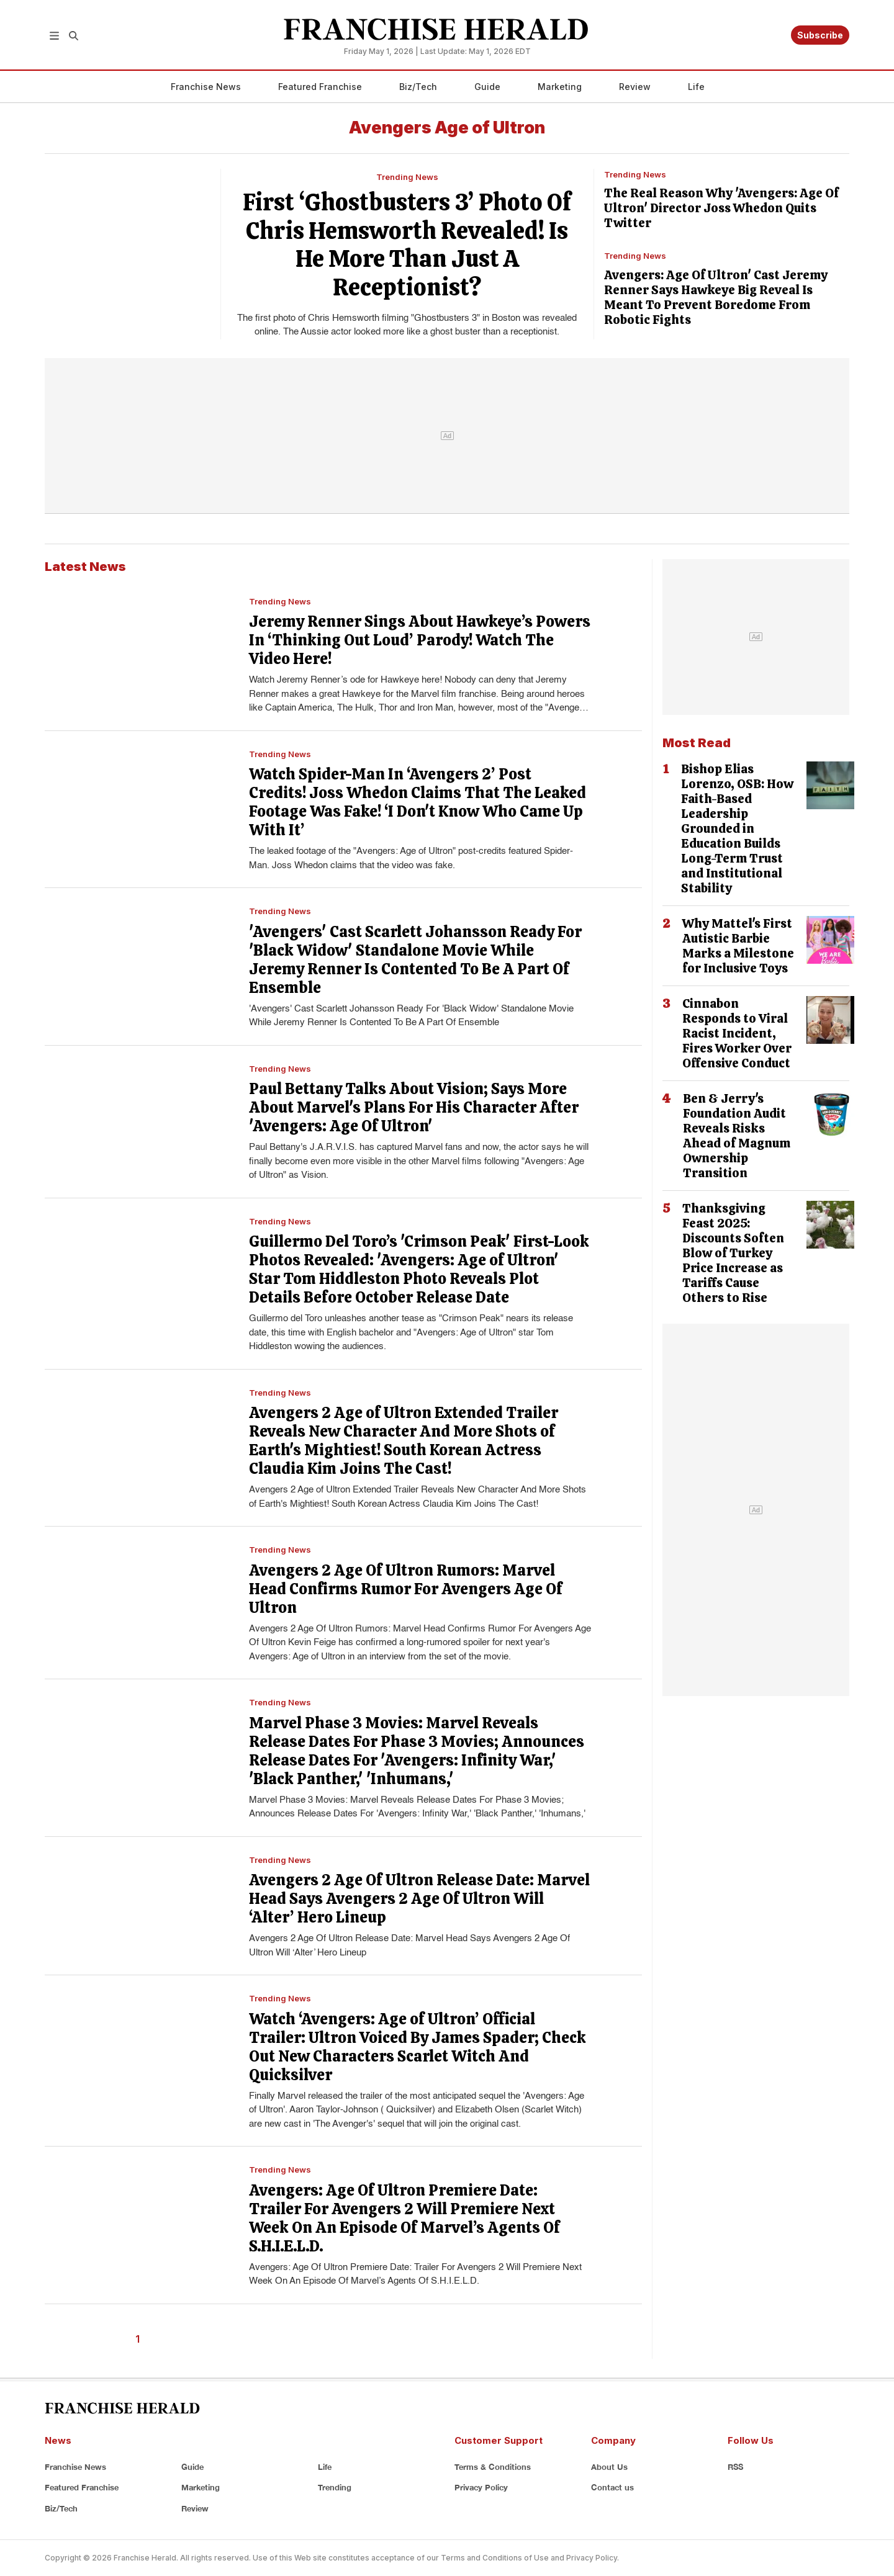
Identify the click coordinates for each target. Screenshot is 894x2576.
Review (635, 86)
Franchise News (206, 86)
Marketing (560, 86)
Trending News (407, 177)
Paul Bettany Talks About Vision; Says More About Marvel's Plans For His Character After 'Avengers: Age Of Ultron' (414, 1107)
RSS (735, 2467)
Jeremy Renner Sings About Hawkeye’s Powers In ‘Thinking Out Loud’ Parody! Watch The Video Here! (419, 640)
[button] (54, 34)
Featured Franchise (320, 86)
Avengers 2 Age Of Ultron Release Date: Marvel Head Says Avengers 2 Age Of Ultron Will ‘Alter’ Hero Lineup (419, 1899)
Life (696, 86)
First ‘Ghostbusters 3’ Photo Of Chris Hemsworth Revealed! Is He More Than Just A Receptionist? (407, 244)
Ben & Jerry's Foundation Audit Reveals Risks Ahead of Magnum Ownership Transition (736, 1135)
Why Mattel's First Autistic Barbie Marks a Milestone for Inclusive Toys (738, 945)
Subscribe (820, 35)
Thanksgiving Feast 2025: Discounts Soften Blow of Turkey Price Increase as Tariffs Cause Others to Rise (733, 1253)
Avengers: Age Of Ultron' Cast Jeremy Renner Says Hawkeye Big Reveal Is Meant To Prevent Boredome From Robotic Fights (716, 297)
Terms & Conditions (492, 2467)
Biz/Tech (418, 86)
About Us (609, 2467)
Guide (487, 86)
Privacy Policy (481, 2487)
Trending (334, 2487)
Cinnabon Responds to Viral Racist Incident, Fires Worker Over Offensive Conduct (737, 1033)
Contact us (612, 2487)
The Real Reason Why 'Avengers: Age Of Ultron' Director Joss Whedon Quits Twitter (721, 208)
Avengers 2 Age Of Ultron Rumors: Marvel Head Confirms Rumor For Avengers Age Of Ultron (405, 1589)
